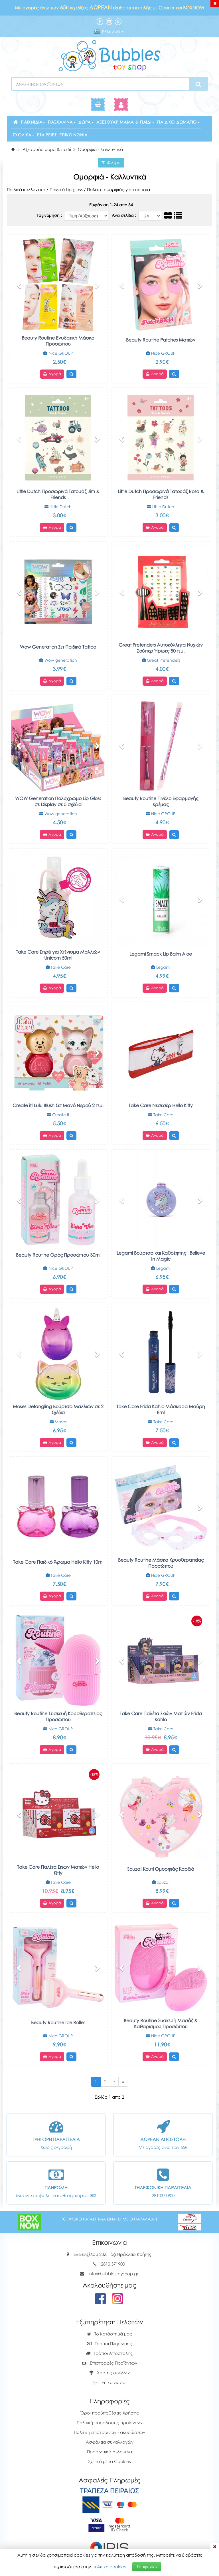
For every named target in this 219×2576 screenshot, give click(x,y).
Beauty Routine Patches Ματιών (160, 340)
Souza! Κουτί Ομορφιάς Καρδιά (160, 1869)
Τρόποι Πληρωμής (109, 2343)
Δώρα (86, 122)
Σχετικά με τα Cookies (109, 2461)
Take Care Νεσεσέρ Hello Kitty (161, 1105)
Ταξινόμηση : (50, 215)
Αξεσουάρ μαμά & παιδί (125, 122)
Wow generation (58, 660)
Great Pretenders (161, 660)
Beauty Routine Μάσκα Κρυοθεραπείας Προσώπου (161, 1563)
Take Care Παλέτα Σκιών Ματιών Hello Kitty (58, 1870)
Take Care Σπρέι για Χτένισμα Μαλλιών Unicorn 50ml (58, 955)
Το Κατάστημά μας (109, 2333)
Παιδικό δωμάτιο (178, 122)
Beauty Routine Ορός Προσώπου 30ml (58, 1255)
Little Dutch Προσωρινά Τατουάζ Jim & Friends (58, 494)
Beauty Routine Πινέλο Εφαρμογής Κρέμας (160, 801)
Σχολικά (23, 134)
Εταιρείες (47, 134)
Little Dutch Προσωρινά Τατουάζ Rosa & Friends (161, 494)
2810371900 (163, 2195)
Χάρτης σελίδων (109, 2372)
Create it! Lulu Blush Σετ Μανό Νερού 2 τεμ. (58, 1105)
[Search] (198, 84)
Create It (58, 1114)
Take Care (58, 967)
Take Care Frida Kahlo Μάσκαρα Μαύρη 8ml (160, 1409)
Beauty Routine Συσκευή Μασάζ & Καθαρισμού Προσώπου (161, 2023)
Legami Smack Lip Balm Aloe (160, 954)
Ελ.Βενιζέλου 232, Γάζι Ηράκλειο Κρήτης (113, 2254)
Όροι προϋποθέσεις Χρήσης (109, 2412)
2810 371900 (113, 2263)
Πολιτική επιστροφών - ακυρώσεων (109, 2432)
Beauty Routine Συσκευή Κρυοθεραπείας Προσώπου (58, 1716)
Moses (58, 1421)
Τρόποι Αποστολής (109, 2353)
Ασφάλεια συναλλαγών (109, 2441)
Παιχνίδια (33, 122)
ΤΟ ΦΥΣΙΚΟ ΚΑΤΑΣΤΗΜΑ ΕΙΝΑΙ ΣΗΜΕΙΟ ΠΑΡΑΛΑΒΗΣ (109, 2218)
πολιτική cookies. (109, 2566)
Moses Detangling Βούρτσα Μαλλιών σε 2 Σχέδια (58, 1409)
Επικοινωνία (73, 134)
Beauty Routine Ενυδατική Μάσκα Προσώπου (58, 341)
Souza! (161, 1882)
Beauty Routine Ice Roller (58, 2022)
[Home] (13, 149)
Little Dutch (58, 506)
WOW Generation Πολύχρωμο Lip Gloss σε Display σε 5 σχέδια (58, 801)
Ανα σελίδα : (124, 215)
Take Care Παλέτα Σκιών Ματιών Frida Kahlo (161, 1716)
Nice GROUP (58, 353)
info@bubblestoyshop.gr (113, 2273)
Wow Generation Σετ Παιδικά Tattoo (58, 647)
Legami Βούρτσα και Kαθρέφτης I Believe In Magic (161, 1256)
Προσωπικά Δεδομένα (109, 2451)
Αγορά (52, 374)
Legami (161, 967)
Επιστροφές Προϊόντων (109, 2362)
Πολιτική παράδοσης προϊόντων (110, 2422)
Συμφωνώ (147, 2566)
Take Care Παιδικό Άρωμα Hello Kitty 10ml (58, 1562)
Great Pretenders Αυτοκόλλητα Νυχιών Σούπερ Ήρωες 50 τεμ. (161, 648)
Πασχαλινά (62, 122)
